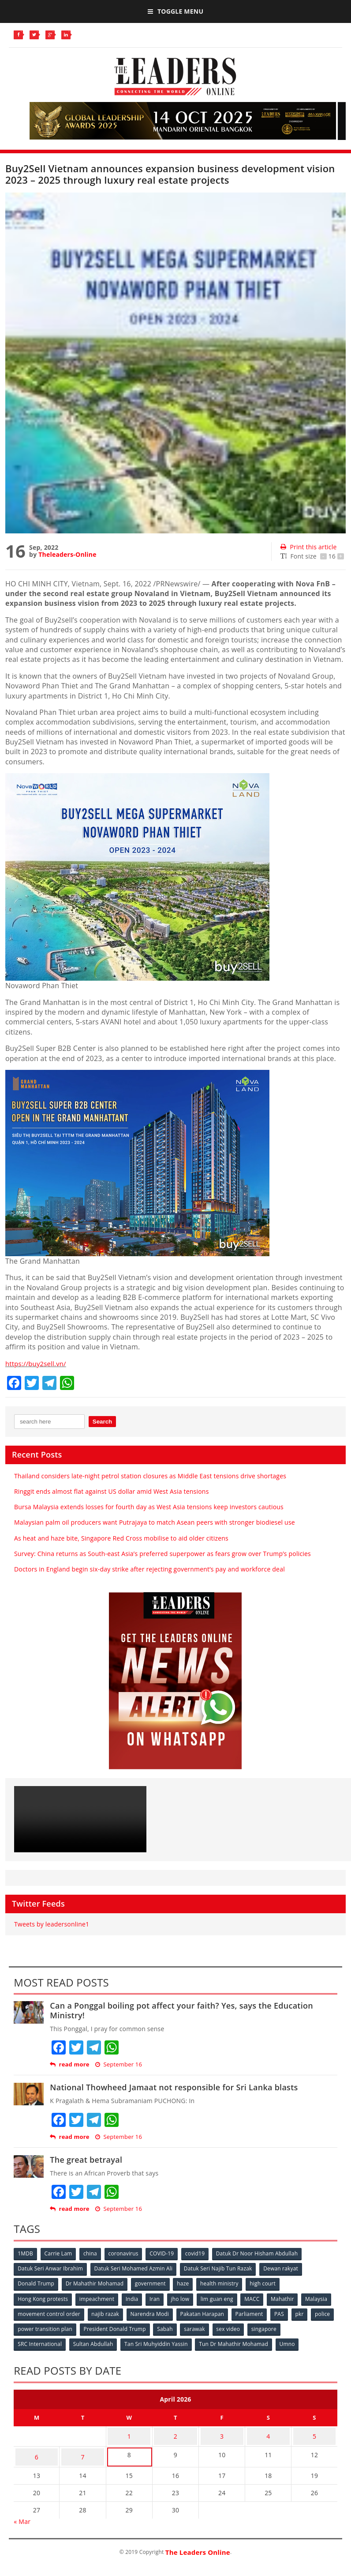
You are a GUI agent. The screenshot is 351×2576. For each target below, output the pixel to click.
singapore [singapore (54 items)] (317, 2326)
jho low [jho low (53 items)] (185, 2297)
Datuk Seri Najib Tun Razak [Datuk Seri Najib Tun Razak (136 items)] (221, 2268)
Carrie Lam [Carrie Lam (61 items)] (60, 2254)
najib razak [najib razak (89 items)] (141, 2312)
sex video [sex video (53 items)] (281, 2326)
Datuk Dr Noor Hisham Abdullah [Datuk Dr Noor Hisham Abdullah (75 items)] (263, 2254)
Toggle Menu (175, 11)
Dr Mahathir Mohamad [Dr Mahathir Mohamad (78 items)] (96, 2283)
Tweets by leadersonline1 (51, 1924)
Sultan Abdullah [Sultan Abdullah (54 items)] (95, 2341)
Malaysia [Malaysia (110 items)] (29, 2312)
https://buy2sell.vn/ (38, 1363)
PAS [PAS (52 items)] (319, 2312)
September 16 (118, 2064)
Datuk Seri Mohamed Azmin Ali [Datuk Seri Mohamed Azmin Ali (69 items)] (135, 2268)
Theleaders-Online (67, 554)
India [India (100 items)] (134, 2297)
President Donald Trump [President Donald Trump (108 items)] (164, 2326)
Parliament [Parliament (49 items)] (288, 2312)
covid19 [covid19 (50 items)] (200, 2254)
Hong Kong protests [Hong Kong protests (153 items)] (43, 2297)
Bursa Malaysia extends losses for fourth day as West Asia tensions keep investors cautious (149, 1507)
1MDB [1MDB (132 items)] (26, 2254)
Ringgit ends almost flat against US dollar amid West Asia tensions (111, 1491)
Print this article (308, 546)
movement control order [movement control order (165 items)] (83, 2312)
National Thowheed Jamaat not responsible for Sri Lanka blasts (174, 2087)
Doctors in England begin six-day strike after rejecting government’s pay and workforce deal (149, 1569)
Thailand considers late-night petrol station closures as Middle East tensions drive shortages (150, 1476)
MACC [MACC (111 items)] (258, 2297)
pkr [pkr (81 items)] (22, 2326)
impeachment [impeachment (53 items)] (98, 2297)
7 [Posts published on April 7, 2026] (82, 2448)
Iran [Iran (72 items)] (158, 2297)
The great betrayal (86, 2159)
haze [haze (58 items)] (186, 2283)
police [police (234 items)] (46, 2326)
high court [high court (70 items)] (268, 2283)
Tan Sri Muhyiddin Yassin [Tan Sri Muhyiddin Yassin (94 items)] (158, 2341)
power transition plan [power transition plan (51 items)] (93, 2326)
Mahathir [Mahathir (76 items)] (290, 2297)
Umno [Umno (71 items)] (291, 2341)
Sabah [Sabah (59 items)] (216, 2326)
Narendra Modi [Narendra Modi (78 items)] (186, 2312)
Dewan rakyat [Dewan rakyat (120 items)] (284, 2268)
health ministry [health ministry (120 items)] (224, 2283)
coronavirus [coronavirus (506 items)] (127, 2254)
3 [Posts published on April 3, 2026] (222, 2431)
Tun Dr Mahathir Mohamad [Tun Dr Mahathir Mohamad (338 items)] (237, 2341)
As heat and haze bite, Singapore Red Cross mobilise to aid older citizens (121, 1538)
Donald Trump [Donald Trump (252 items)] (36, 2283)
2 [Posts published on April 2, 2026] (175, 2431)
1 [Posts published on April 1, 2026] (129, 2431)
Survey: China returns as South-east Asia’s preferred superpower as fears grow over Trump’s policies (162, 1553)
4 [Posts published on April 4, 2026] (268, 2431)
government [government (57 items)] (152, 2283)
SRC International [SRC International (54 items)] (40, 2341)
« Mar (22, 2511)
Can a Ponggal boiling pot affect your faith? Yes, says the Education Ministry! (181, 2010)
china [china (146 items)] (93, 2254)
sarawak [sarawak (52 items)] (246, 2326)
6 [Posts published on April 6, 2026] (36, 2448)
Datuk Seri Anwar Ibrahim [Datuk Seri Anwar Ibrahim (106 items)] (50, 2268)
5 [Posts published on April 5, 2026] (314, 2431)
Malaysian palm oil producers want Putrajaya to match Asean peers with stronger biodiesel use (154, 1522)
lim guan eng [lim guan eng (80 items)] (222, 2297)
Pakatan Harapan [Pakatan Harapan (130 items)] (240, 2312)
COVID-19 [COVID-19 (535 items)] (166, 2254)
